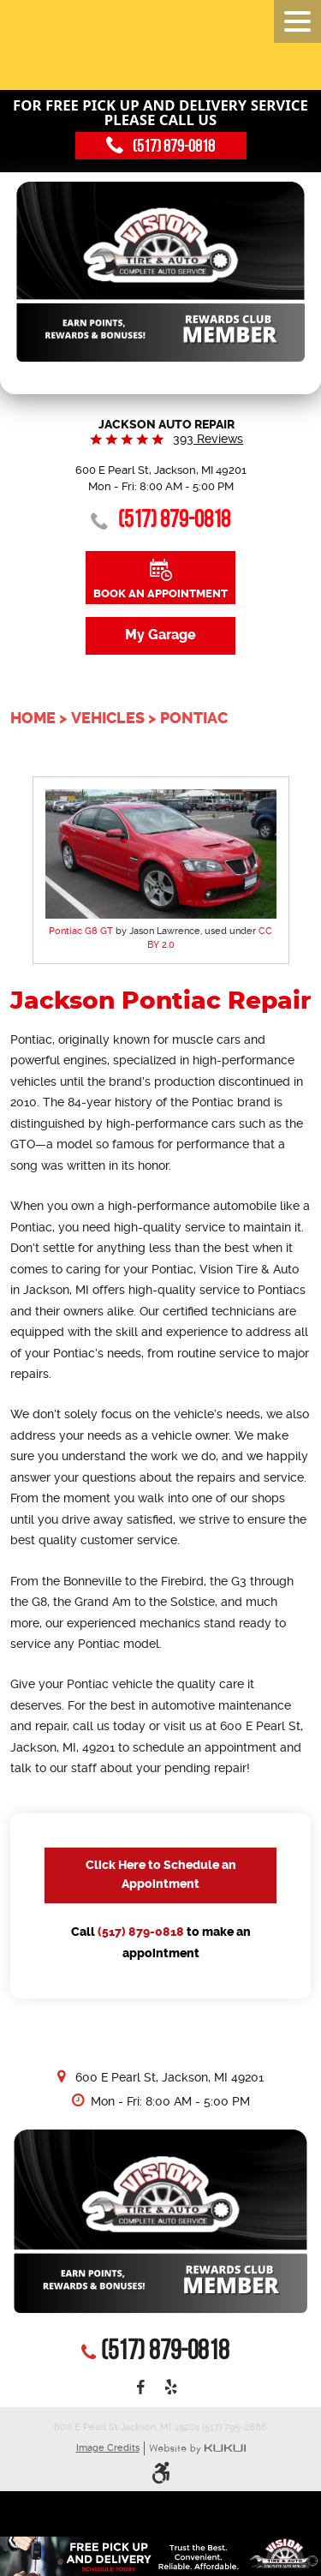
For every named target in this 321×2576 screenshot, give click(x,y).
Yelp (170, 2388)
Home (33, 718)
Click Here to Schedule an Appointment (161, 1874)
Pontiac (194, 718)
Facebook (140, 2388)
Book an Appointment (160, 593)
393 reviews (208, 439)
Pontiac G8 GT (81, 931)
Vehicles (108, 718)
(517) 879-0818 (141, 1932)
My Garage (160, 635)
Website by (197, 2449)
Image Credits (108, 2447)
